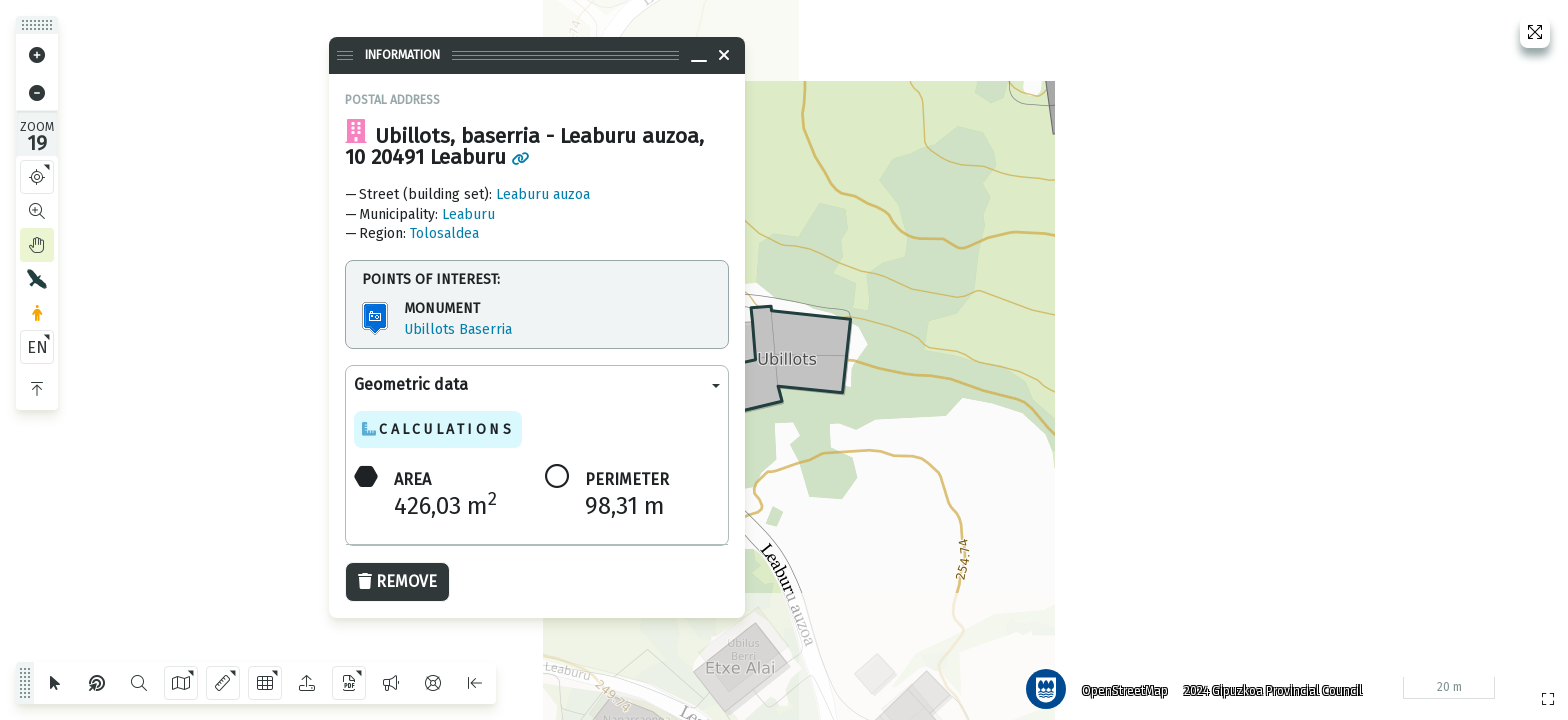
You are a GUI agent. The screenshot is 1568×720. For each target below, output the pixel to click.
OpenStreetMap (1119, 685)
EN (37, 347)
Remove (397, 581)
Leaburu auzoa (543, 194)
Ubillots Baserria (458, 329)
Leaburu (468, 214)
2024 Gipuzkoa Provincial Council (1267, 685)
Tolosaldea (444, 233)
